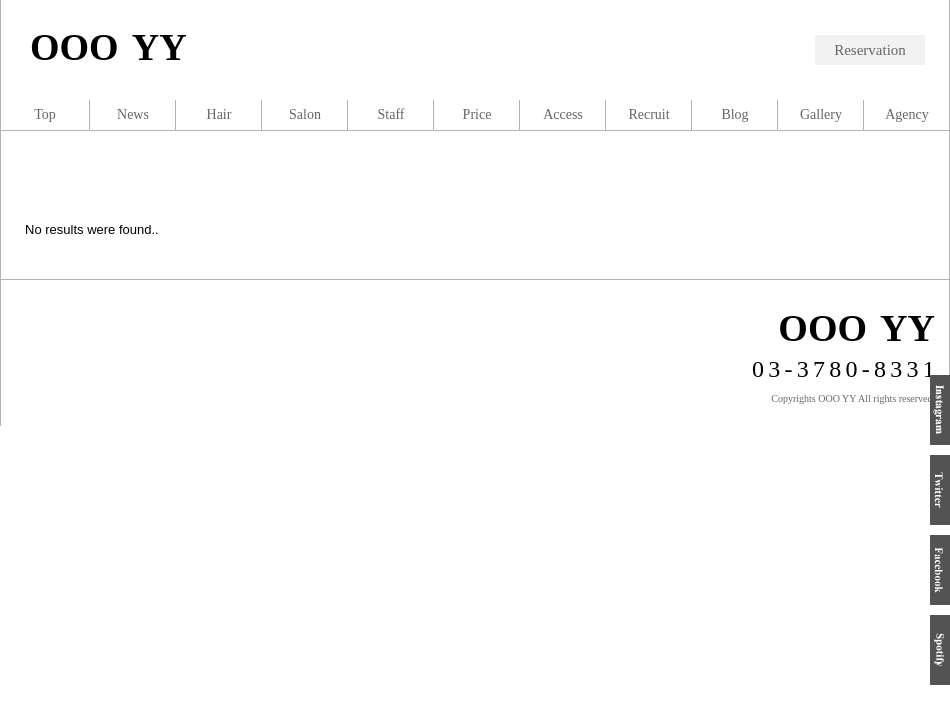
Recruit (648, 114)
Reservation (870, 50)
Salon (305, 114)
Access (563, 114)
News (133, 114)
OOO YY (108, 47)
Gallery (821, 114)
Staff (391, 114)
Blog (734, 114)
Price (477, 114)
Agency (907, 114)
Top (45, 114)
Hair (219, 114)
